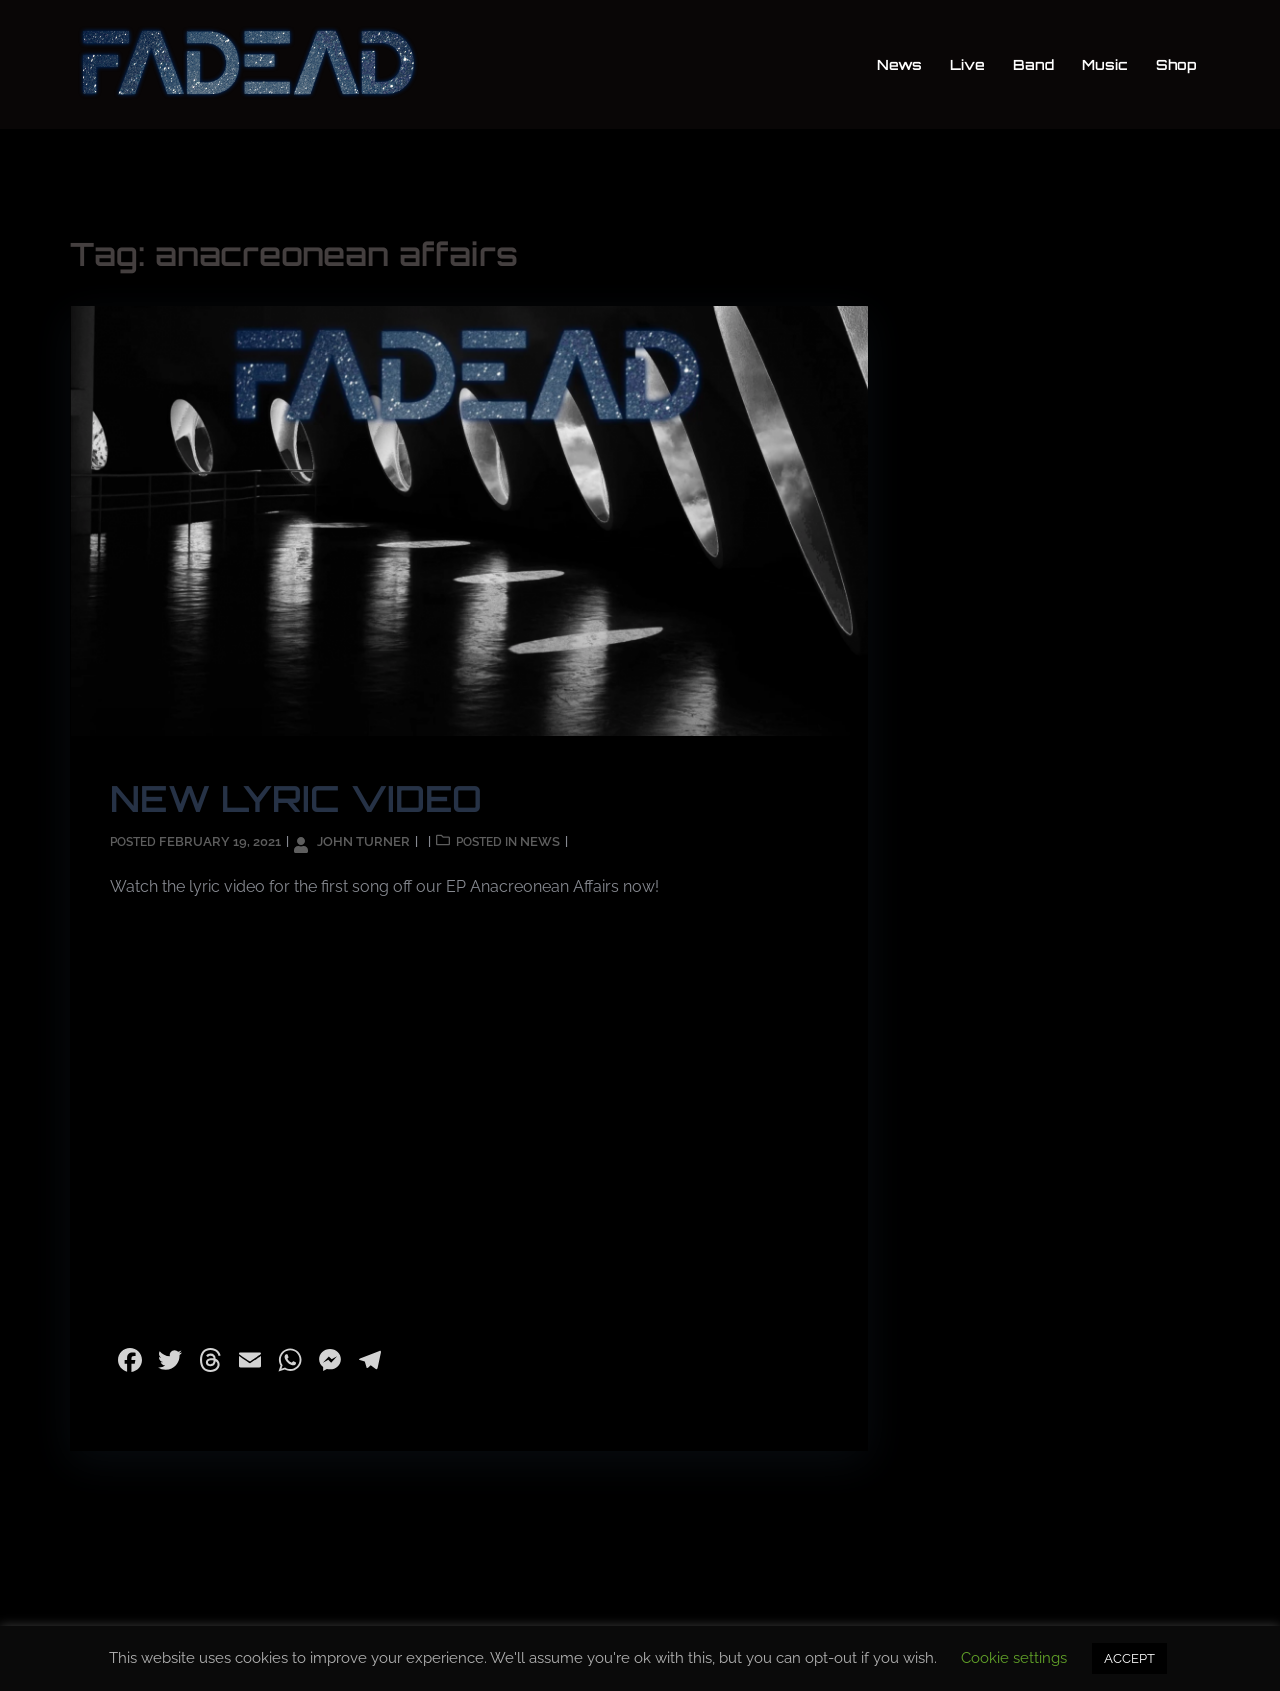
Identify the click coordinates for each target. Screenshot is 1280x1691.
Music (1105, 64)
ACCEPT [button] (1129, 1658)
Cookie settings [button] (1014, 1658)
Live (967, 64)
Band (1033, 64)
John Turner (363, 841)
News (899, 64)
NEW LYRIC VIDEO (296, 798)
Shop (1176, 64)
